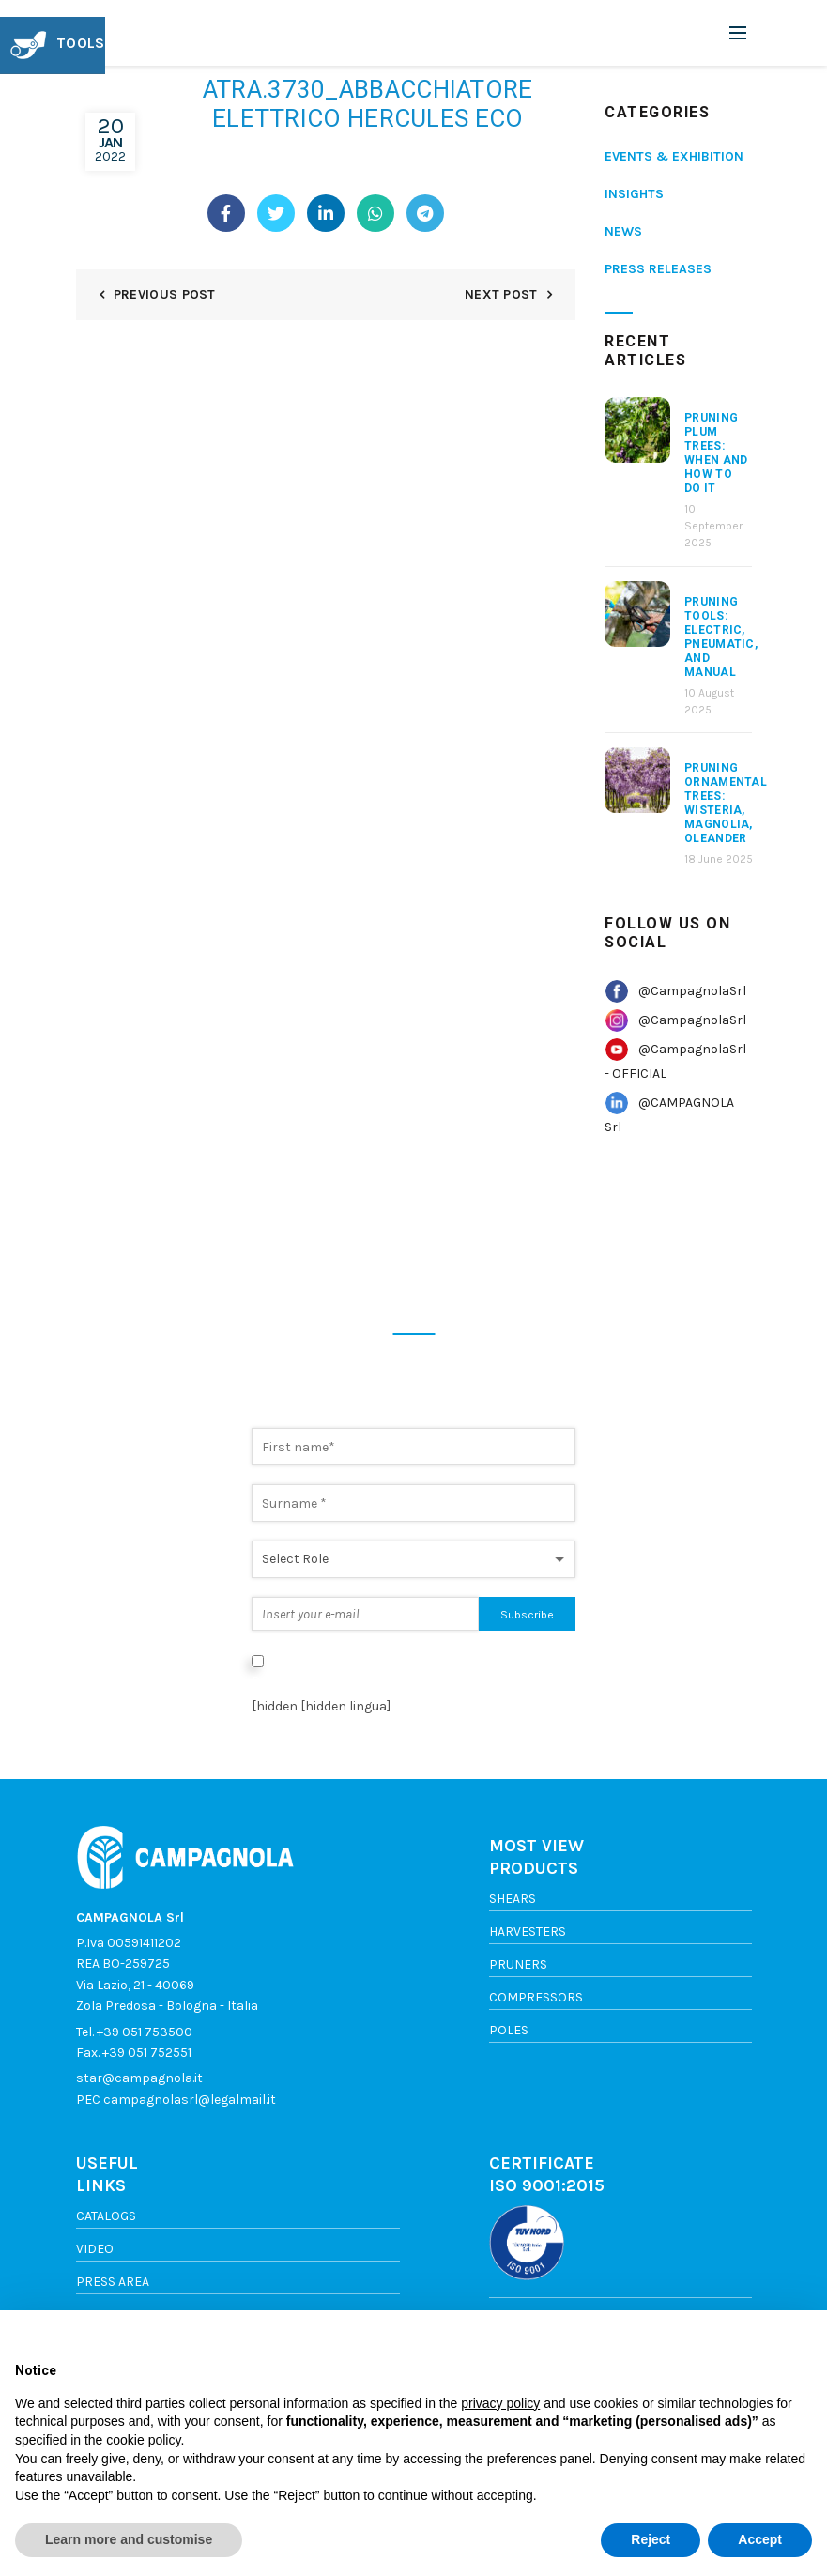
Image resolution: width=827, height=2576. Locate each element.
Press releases (658, 269)
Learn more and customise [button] (128, 2539)
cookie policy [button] (143, 2439)
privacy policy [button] (500, 2403)
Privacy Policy (294, 1681)
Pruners (518, 1964)
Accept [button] (760, 2539)
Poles (508, 2030)
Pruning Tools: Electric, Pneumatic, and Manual (721, 637)
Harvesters (527, 1932)
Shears (512, 1899)
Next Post (501, 294)
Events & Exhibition (674, 156)
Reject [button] (650, 2539)
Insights (634, 194)
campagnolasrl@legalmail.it (189, 2100)
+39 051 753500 (144, 2032)
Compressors (536, 1997)
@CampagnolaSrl (692, 991)
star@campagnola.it (139, 2078)
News (623, 231)
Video (95, 2249)
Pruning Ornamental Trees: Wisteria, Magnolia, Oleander (725, 803)
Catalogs (106, 2216)
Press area (112, 2282)
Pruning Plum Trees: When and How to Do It (715, 453)
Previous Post (165, 294)
